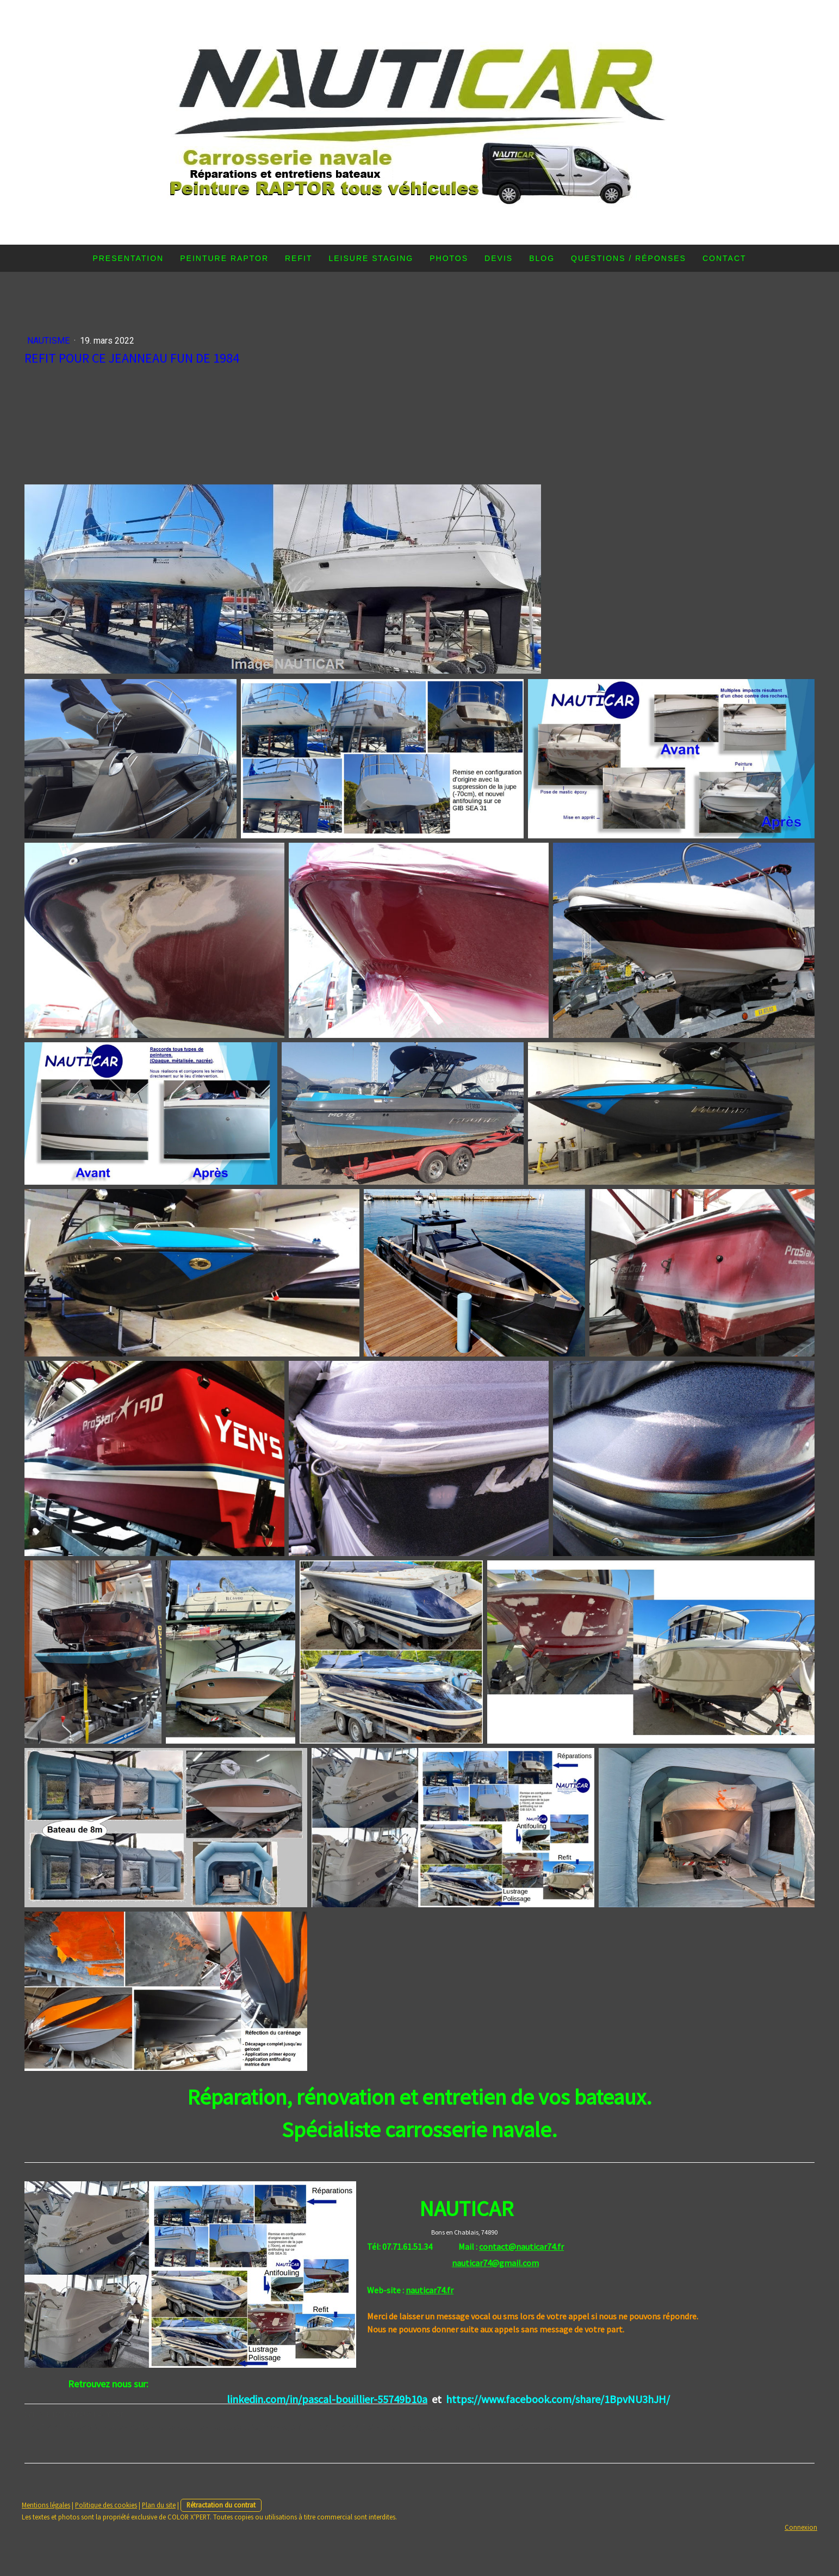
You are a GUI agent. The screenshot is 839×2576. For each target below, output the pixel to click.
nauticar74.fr (429, 2290)
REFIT (298, 258)
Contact (725, 258)
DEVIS (498, 258)
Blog (542, 258)
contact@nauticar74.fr (521, 2246)
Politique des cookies (106, 2504)
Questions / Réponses (628, 258)
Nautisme (49, 340)
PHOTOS (449, 258)
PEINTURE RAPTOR (224, 258)
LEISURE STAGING (370, 258)
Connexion (801, 2527)
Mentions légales (46, 2504)
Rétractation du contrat (221, 2504)
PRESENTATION (128, 258)
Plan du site (159, 2504)
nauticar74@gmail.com (495, 2262)
